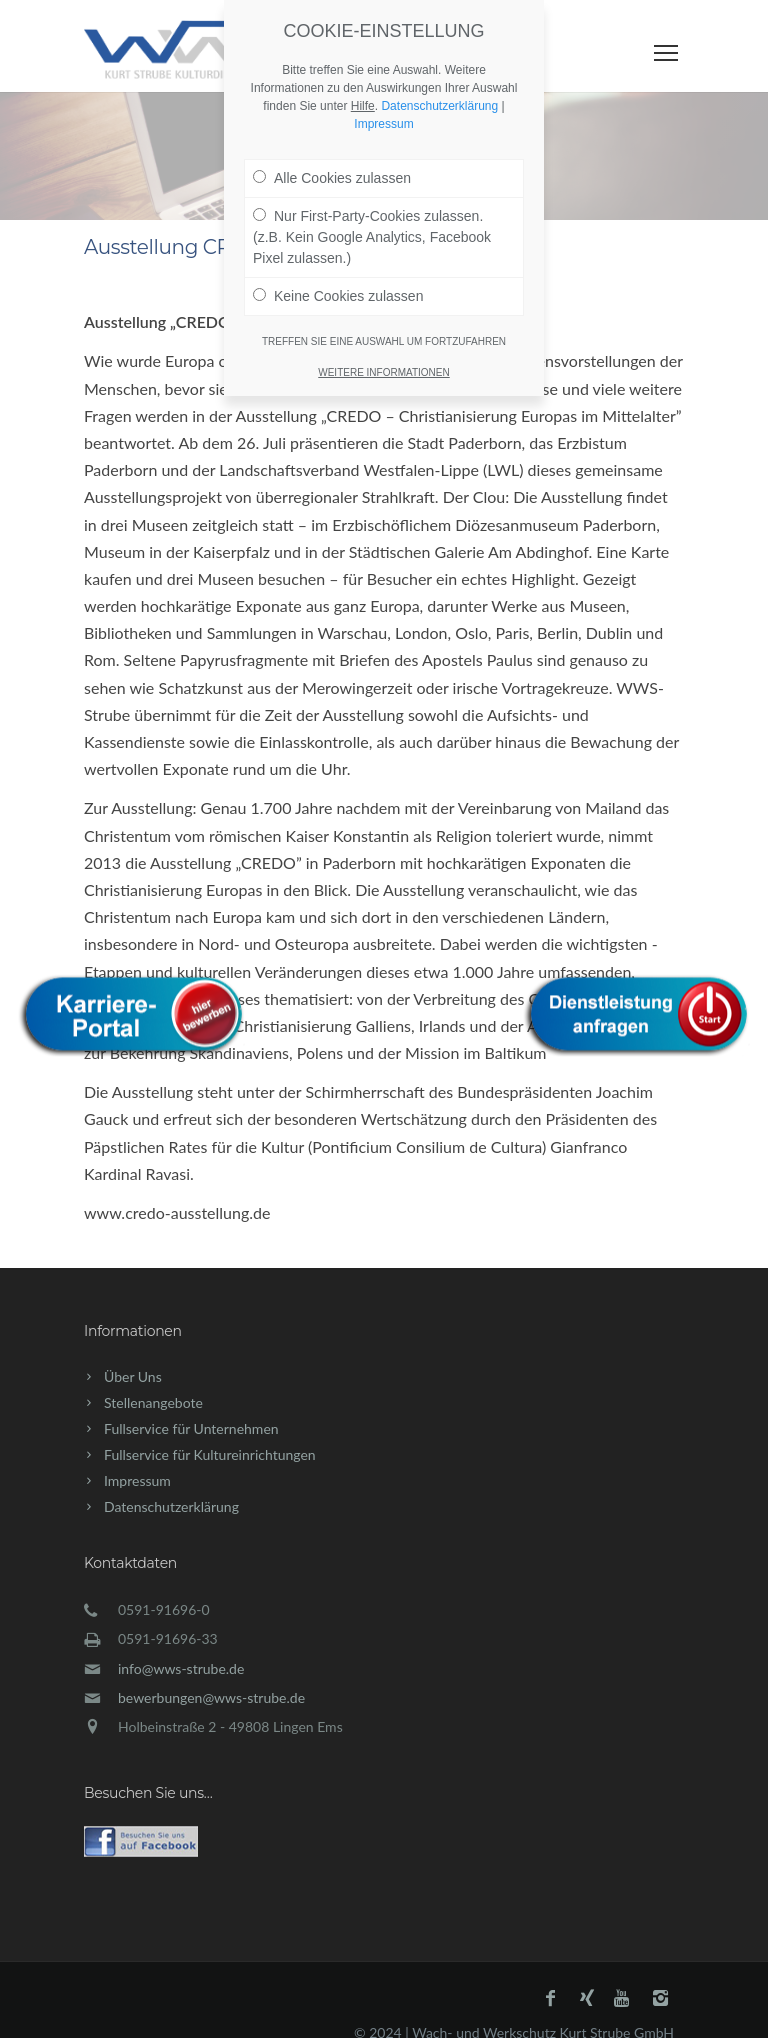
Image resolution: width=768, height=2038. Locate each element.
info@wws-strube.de (181, 1668)
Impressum (137, 1480)
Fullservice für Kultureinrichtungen (210, 1454)
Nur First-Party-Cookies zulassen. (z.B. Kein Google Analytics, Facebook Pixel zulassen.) (372, 210)
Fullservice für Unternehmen (191, 1428)
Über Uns (133, 1376)
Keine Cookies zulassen (338, 269)
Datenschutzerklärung (171, 1506)
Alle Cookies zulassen (332, 151)
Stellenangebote (153, 1402)
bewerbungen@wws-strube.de (211, 1697)
